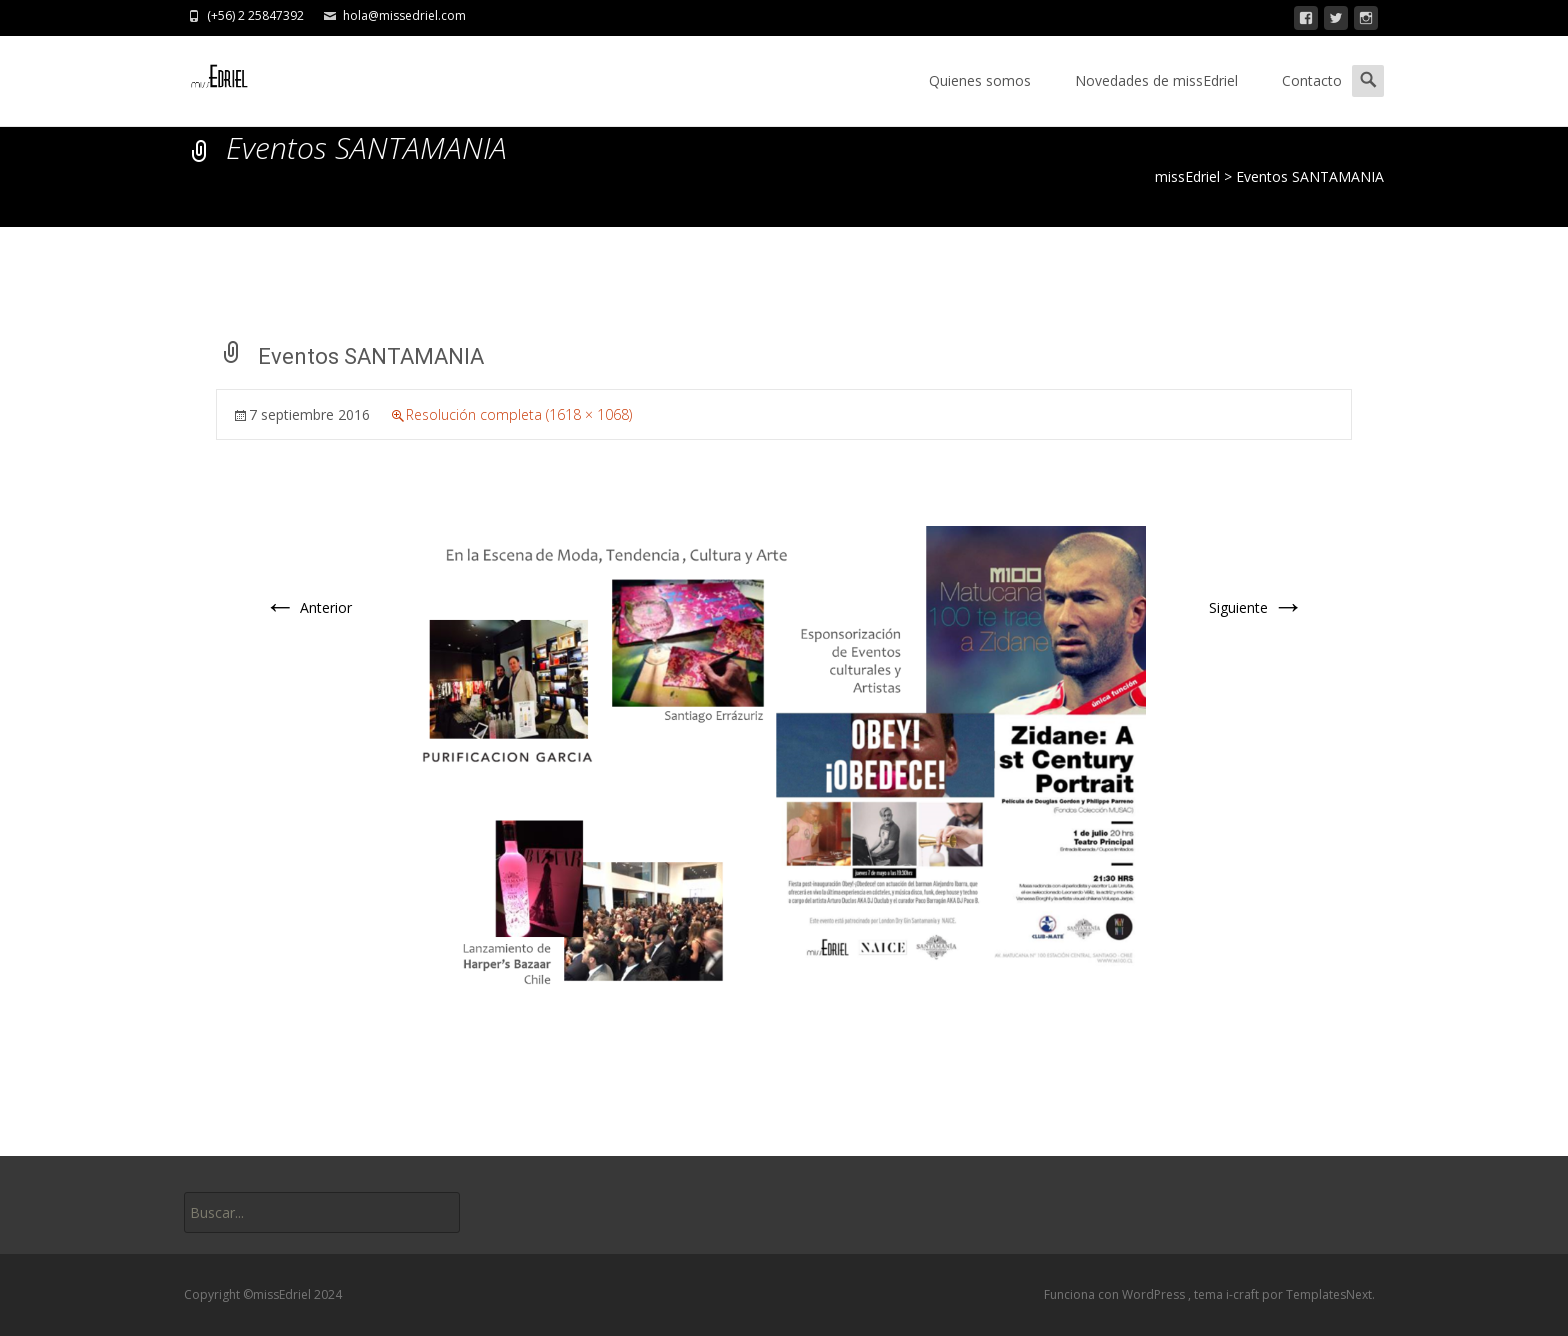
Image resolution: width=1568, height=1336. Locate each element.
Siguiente (1256, 607)
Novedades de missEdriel (1156, 80)
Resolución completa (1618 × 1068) (519, 414)
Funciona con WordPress (1116, 1294)
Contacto (1312, 80)
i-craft (1244, 1294)
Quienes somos (980, 80)
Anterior (308, 607)
